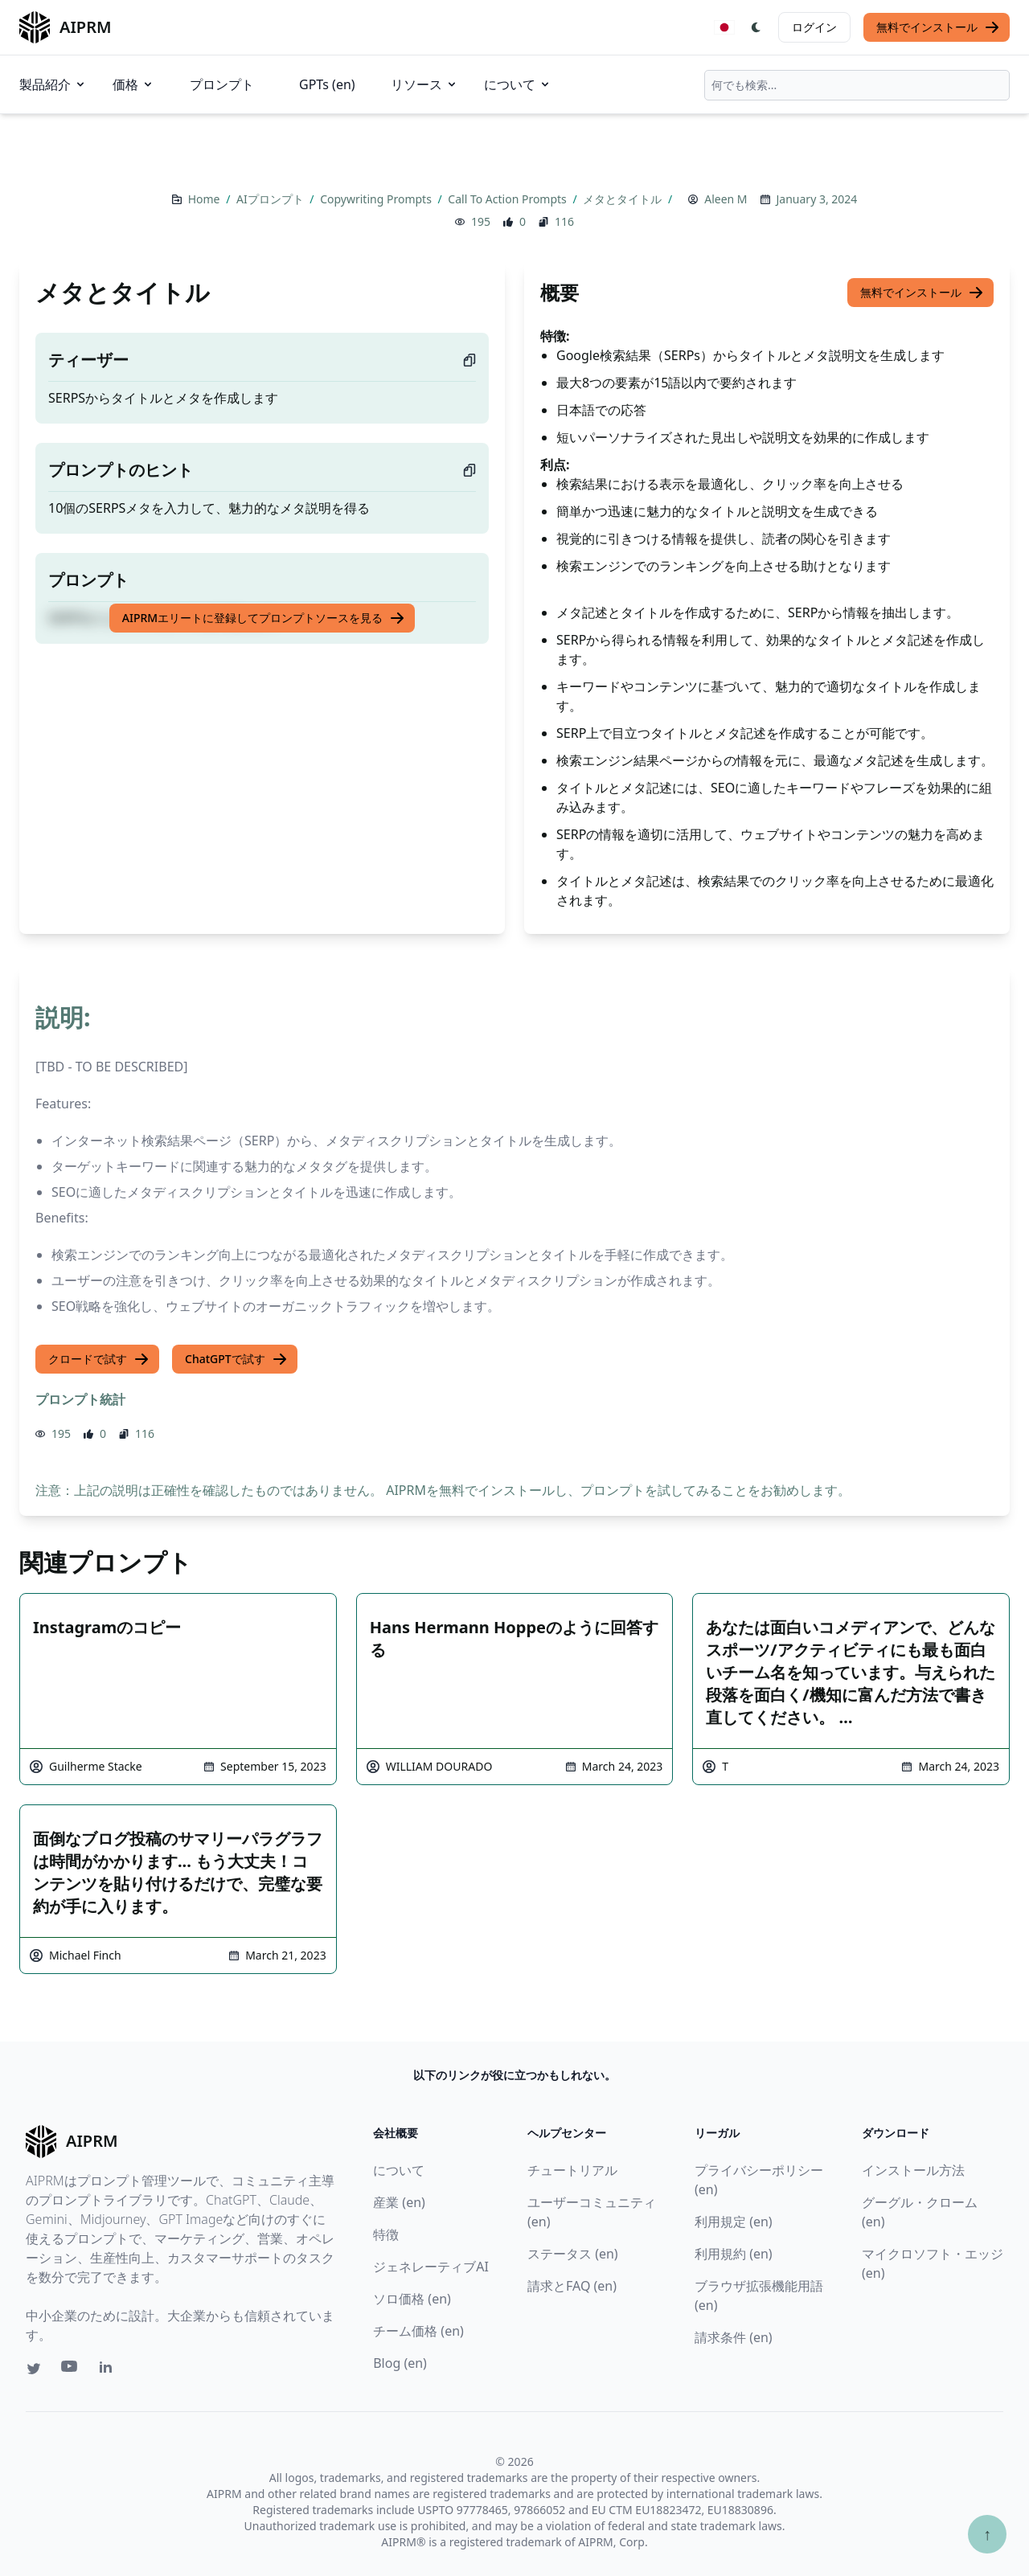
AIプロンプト (271, 199)
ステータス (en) (572, 2254)
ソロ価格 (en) (412, 2299)
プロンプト (222, 84)
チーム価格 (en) (418, 2331)
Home (205, 199)
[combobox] (857, 85)
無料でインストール (938, 27)
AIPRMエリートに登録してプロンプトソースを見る (263, 618)
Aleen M (725, 199)
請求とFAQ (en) (572, 2286)
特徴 (386, 2234)
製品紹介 (53, 84)
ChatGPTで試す (236, 1359)
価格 (133, 84)
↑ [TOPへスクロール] (987, 2534)
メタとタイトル (624, 199)
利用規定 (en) (734, 2221)
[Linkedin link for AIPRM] (109, 2370)
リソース (424, 84)
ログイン (814, 27)
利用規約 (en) (734, 2254)
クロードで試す (99, 1359)
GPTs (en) (327, 84)
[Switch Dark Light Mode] (756, 27)
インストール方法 (913, 2170)
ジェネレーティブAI (431, 2266)
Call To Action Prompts (508, 199)
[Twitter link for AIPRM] (34, 2369)
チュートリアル (572, 2170)
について (517, 84)
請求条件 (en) (734, 2337)
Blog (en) (400, 2363)
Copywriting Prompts (377, 199)
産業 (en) (399, 2202)
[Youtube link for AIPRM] (70, 2370)
